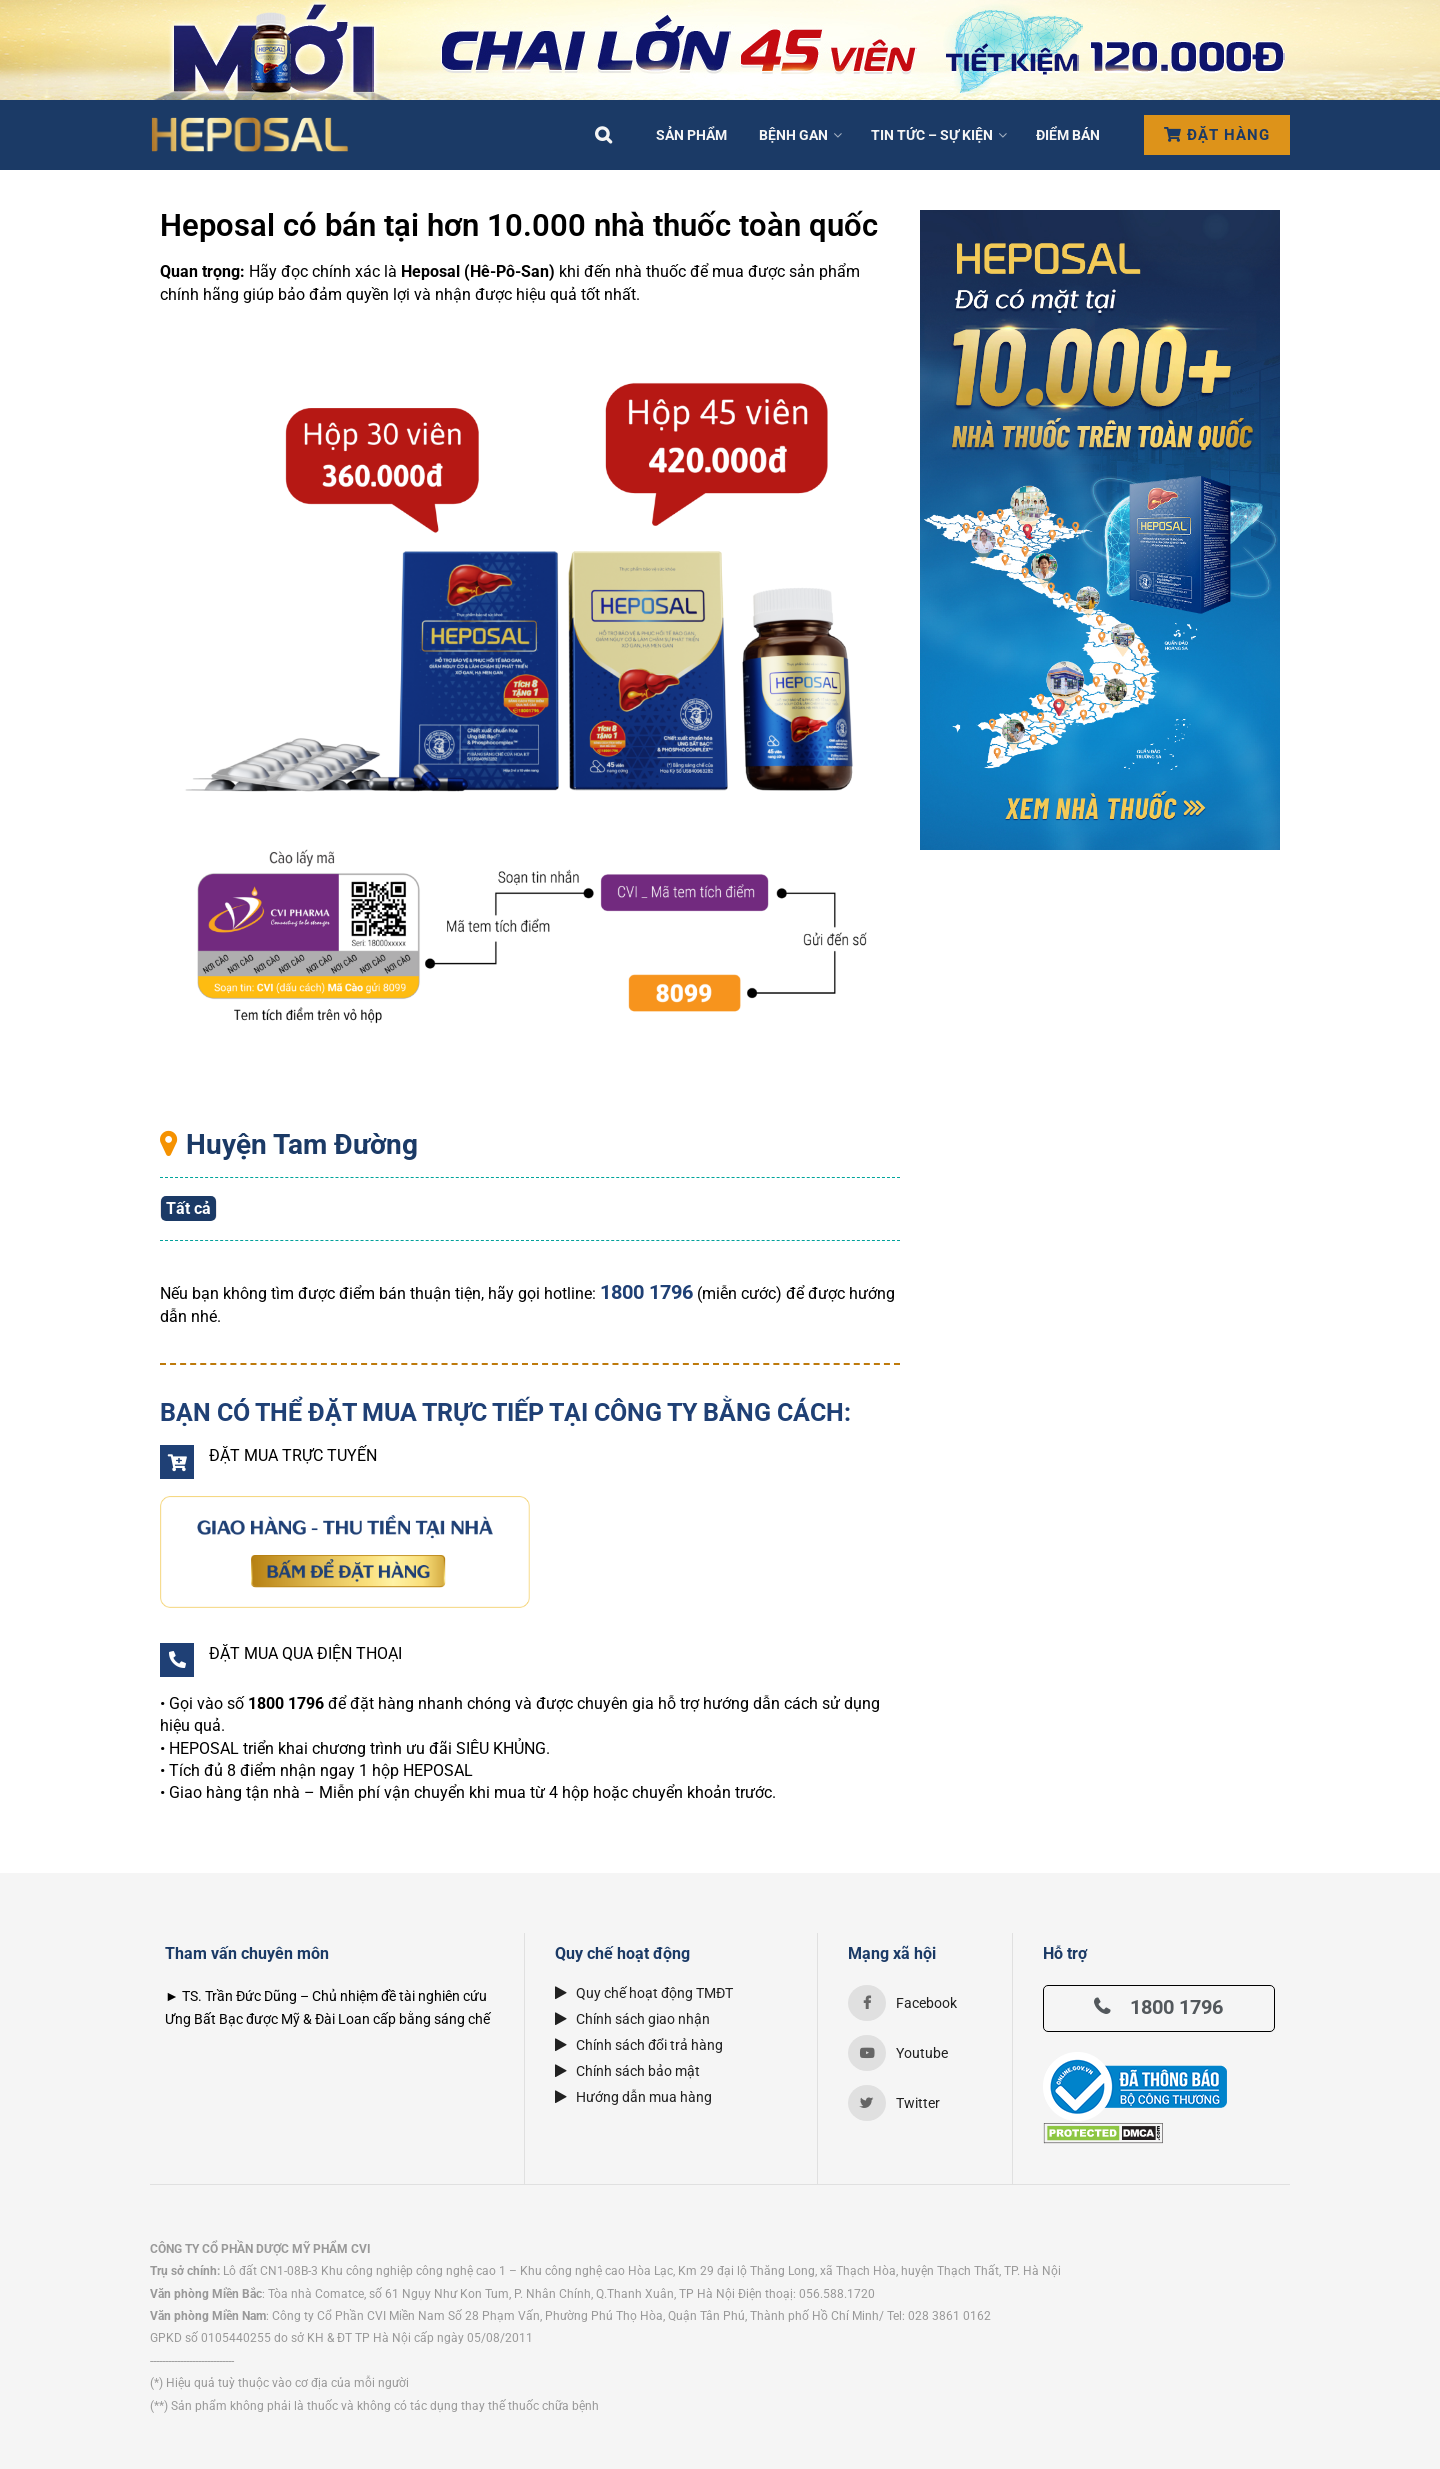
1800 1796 (1158, 2007)
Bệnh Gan (793, 135)
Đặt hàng (1217, 135)
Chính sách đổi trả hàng (639, 2045)
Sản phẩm (691, 135)
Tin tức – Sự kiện (932, 135)
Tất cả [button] (188, 1208)
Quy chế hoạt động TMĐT (644, 1993)
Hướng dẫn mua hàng (633, 2097)
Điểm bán (1068, 135)
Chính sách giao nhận (632, 2019)
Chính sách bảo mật (627, 2071)
